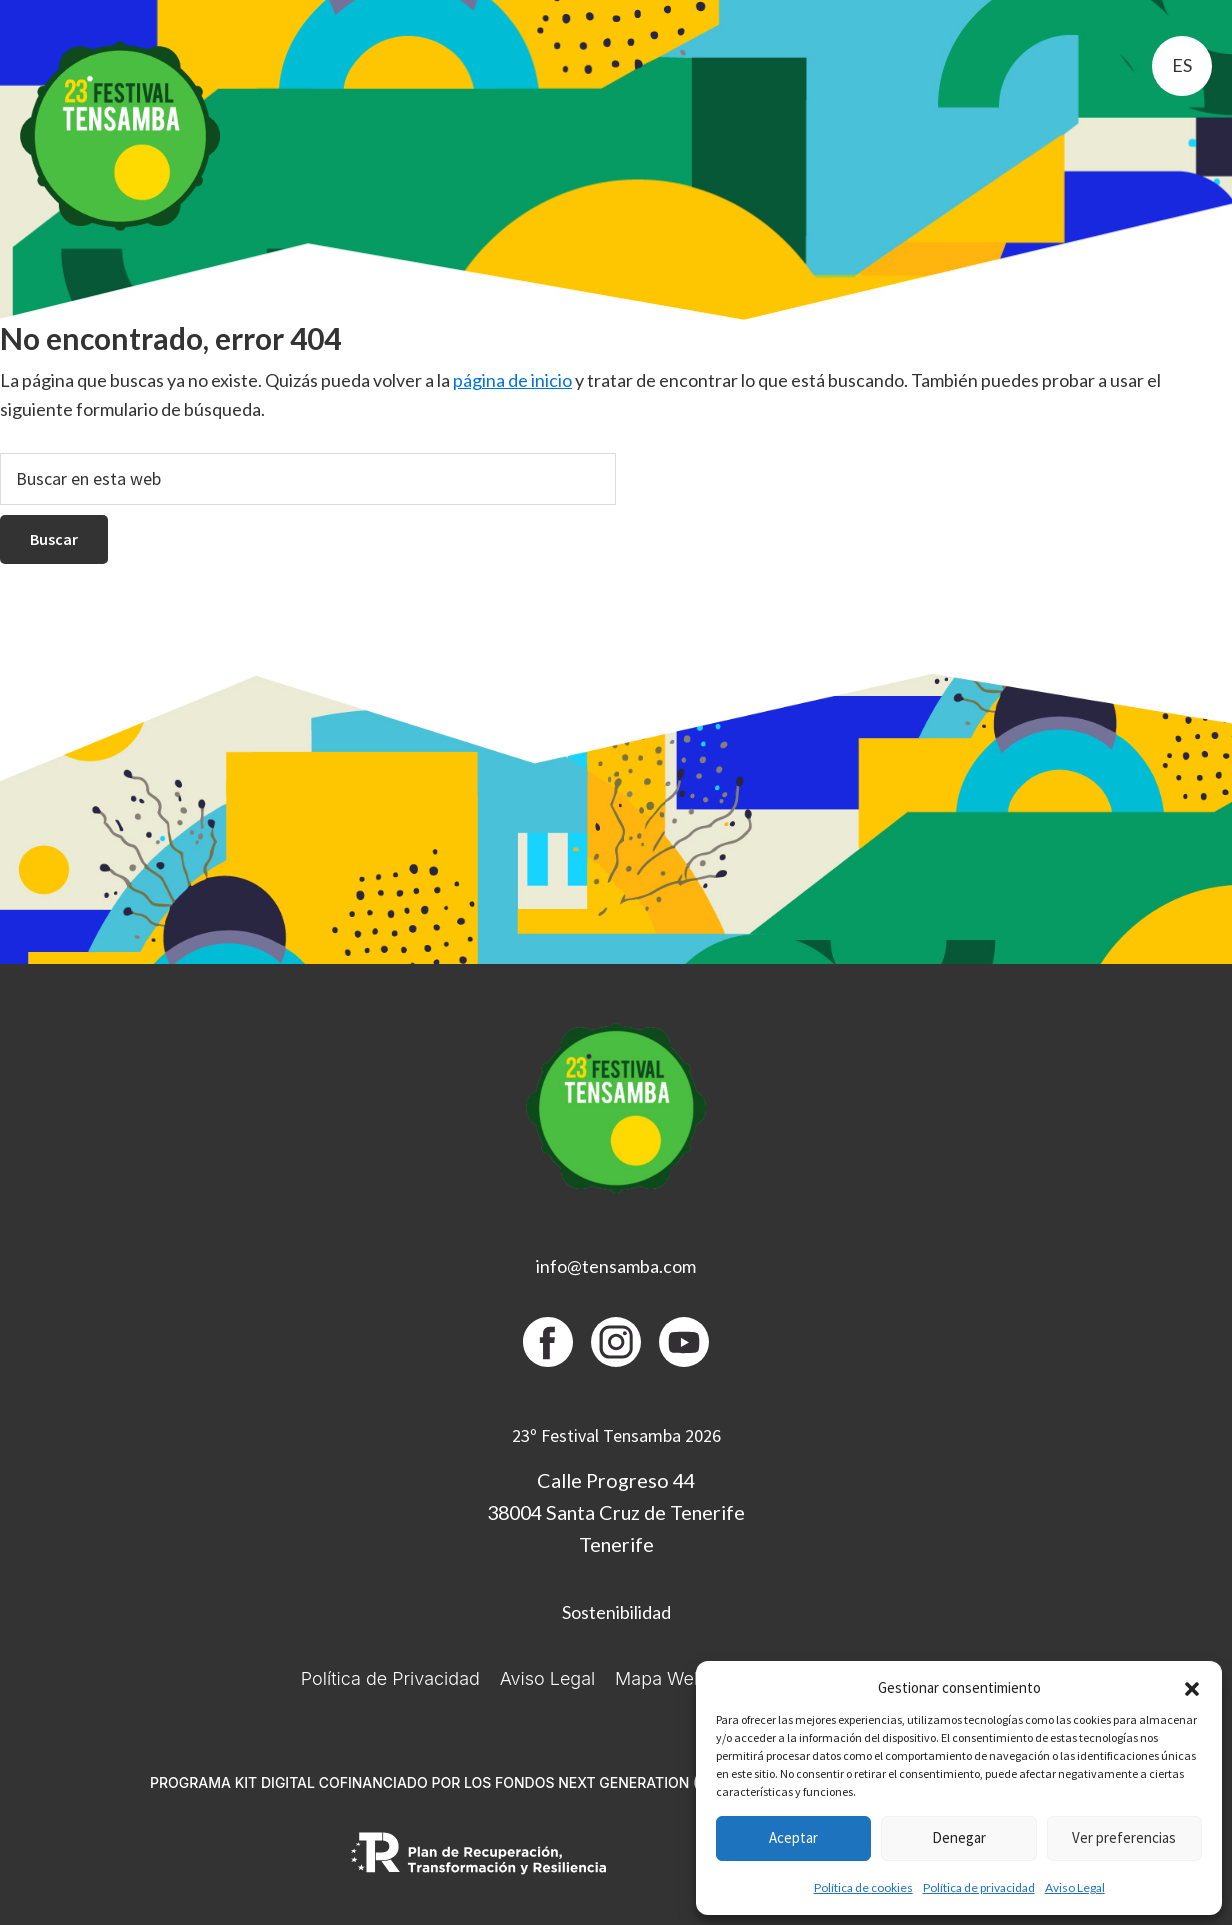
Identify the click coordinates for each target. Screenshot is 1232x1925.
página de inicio (512, 380)
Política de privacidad (979, 1887)
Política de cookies (863, 1887)
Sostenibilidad (616, 1612)
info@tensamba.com (616, 1266)
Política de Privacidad (390, 1678)
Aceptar (793, 1837)
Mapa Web (660, 1678)
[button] (1192, 1689)
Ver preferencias (1124, 1837)
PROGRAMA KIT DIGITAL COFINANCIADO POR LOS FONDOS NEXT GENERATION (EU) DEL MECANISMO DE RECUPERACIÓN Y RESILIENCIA (616, 1782)
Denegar (959, 1837)
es (1182, 65)
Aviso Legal (1075, 1887)
